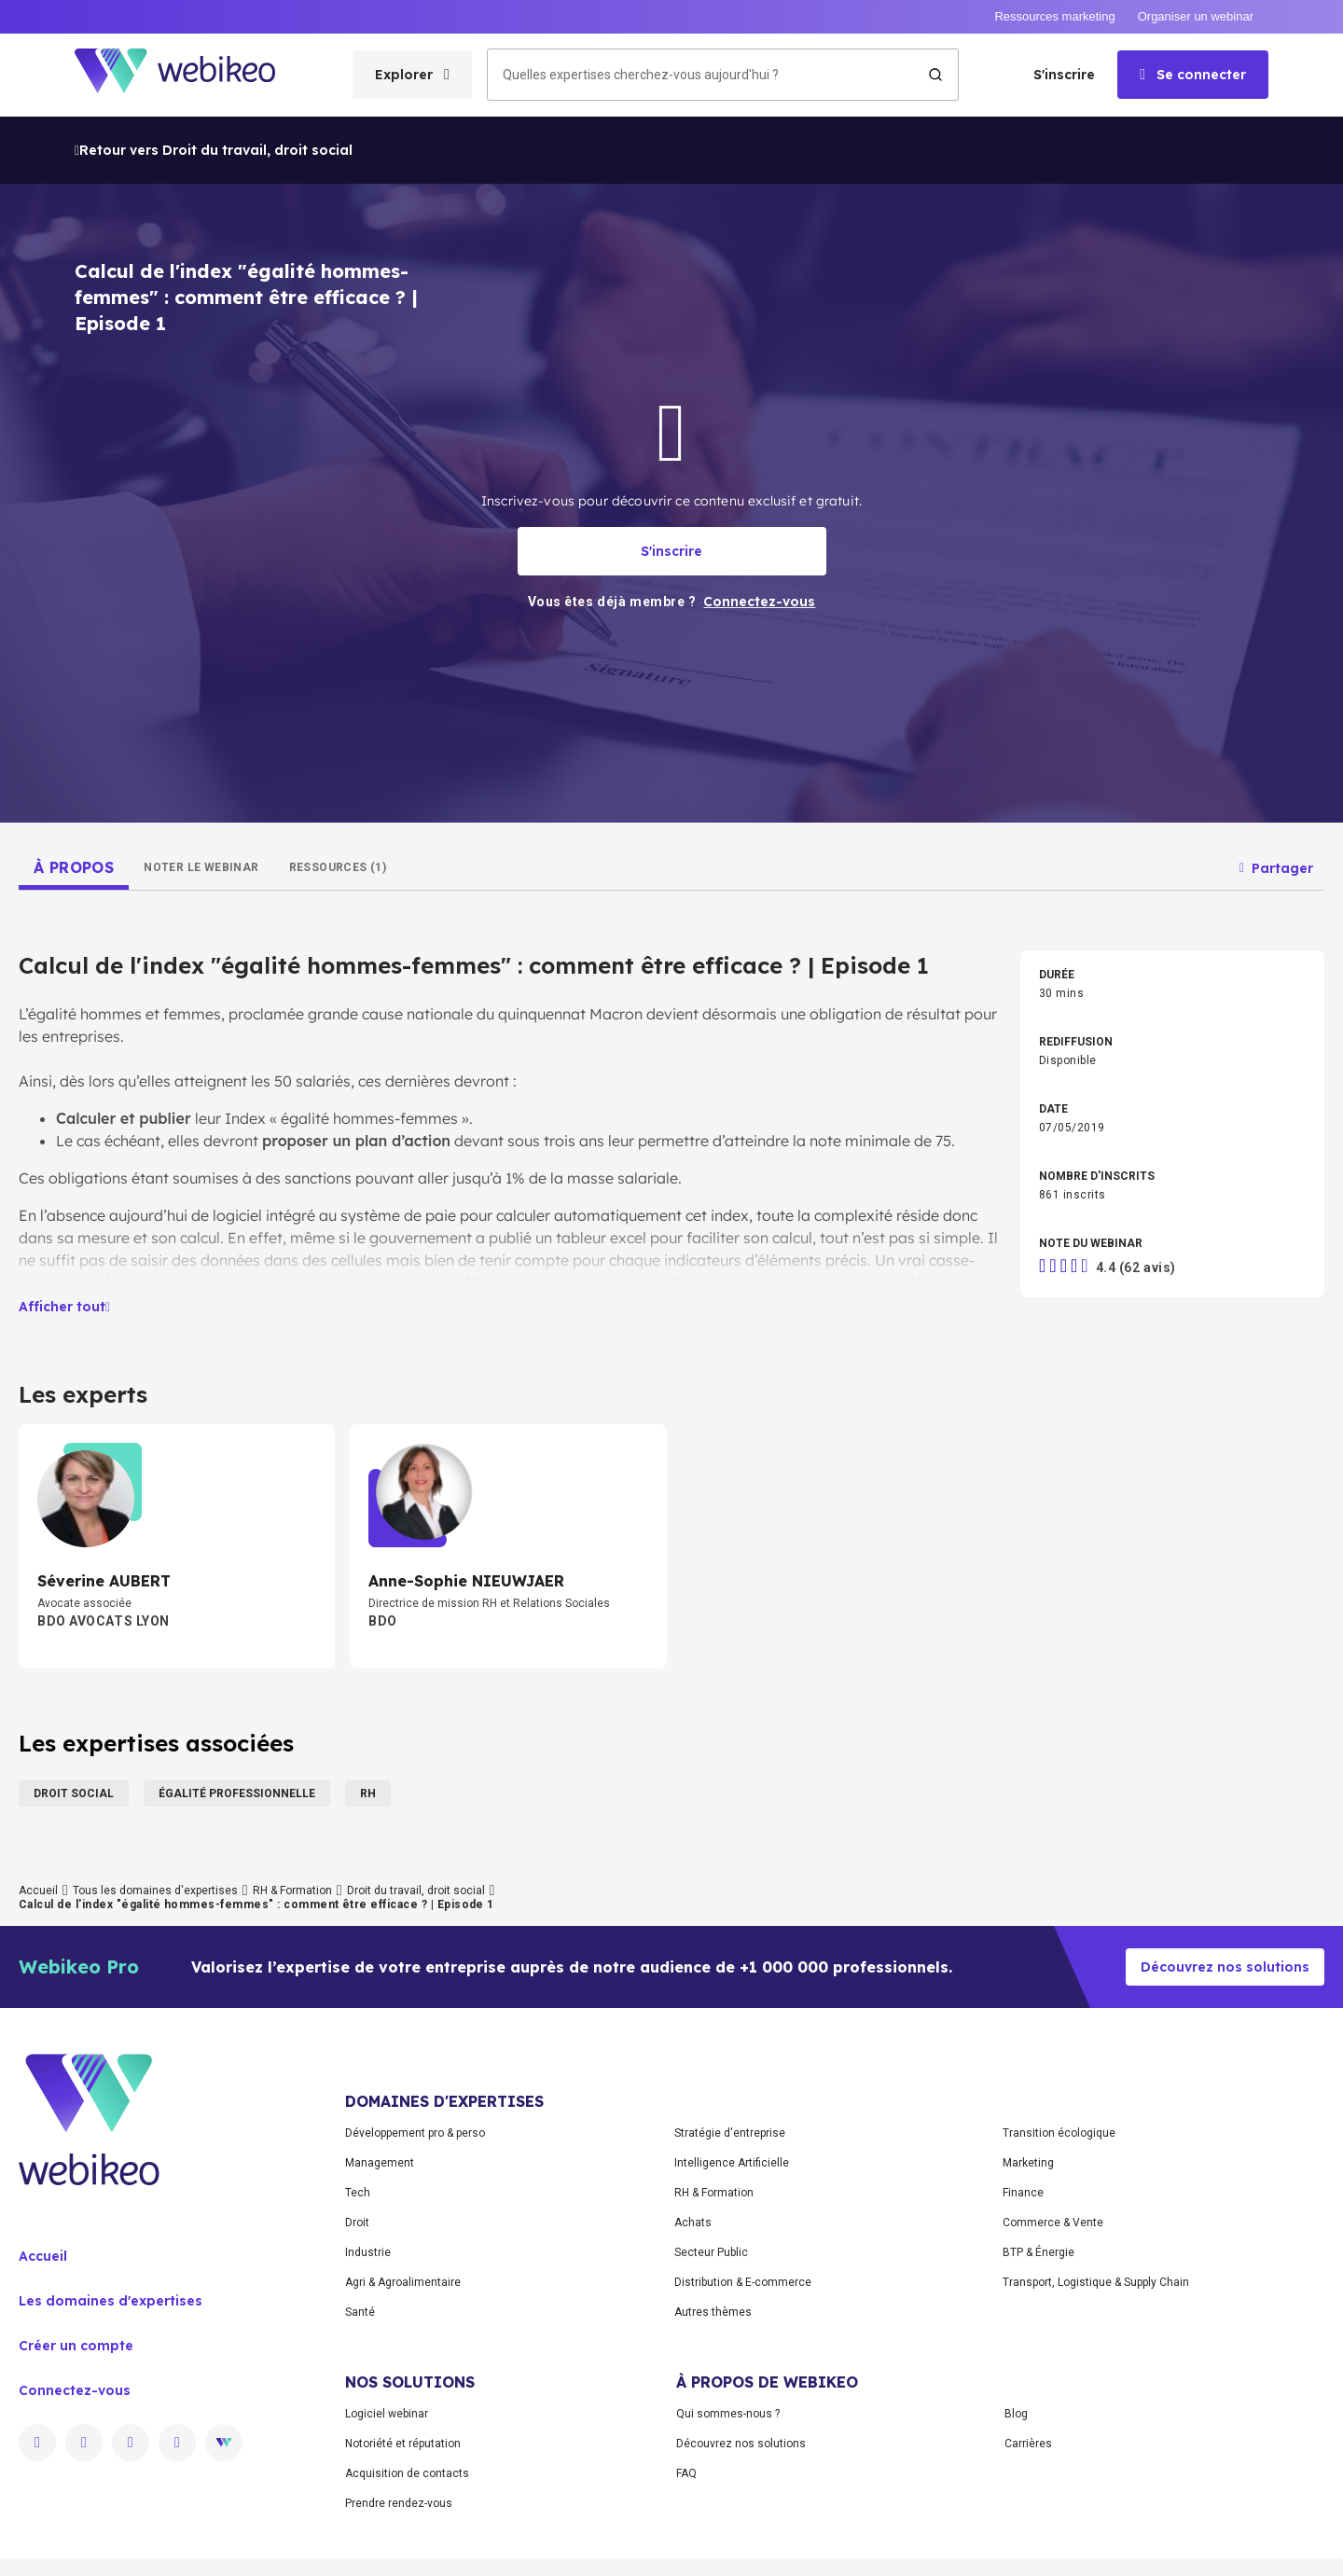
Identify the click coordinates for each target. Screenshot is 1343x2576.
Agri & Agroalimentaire (403, 2282)
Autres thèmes (713, 2312)
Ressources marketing (1054, 16)
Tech (357, 2192)
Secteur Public (711, 2252)
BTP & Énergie (1038, 2252)
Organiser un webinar (1195, 16)
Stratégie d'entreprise (729, 2133)
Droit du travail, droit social (416, 1890)
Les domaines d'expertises (110, 2300)
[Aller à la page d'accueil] (191, 75)
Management (379, 2162)
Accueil (38, 1890)
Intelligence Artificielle (731, 2162)
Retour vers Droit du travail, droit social (214, 150)
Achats (693, 2222)
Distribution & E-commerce (742, 2282)
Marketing (1028, 2162)
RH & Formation (292, 1890)
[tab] (74, 867)
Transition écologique (1059, 2133)
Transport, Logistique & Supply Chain (1096, 2282)
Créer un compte (76, 2345)
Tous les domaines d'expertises (155, 1890)
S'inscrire (1064, 74)
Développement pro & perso (415, 2133)
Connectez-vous (75, 2390)
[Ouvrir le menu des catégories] (412, 74)
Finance (1023, 2192)
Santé (360, 2312)
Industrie (368, 2252)
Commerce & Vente (1053, 2222)
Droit (357, 2222)
